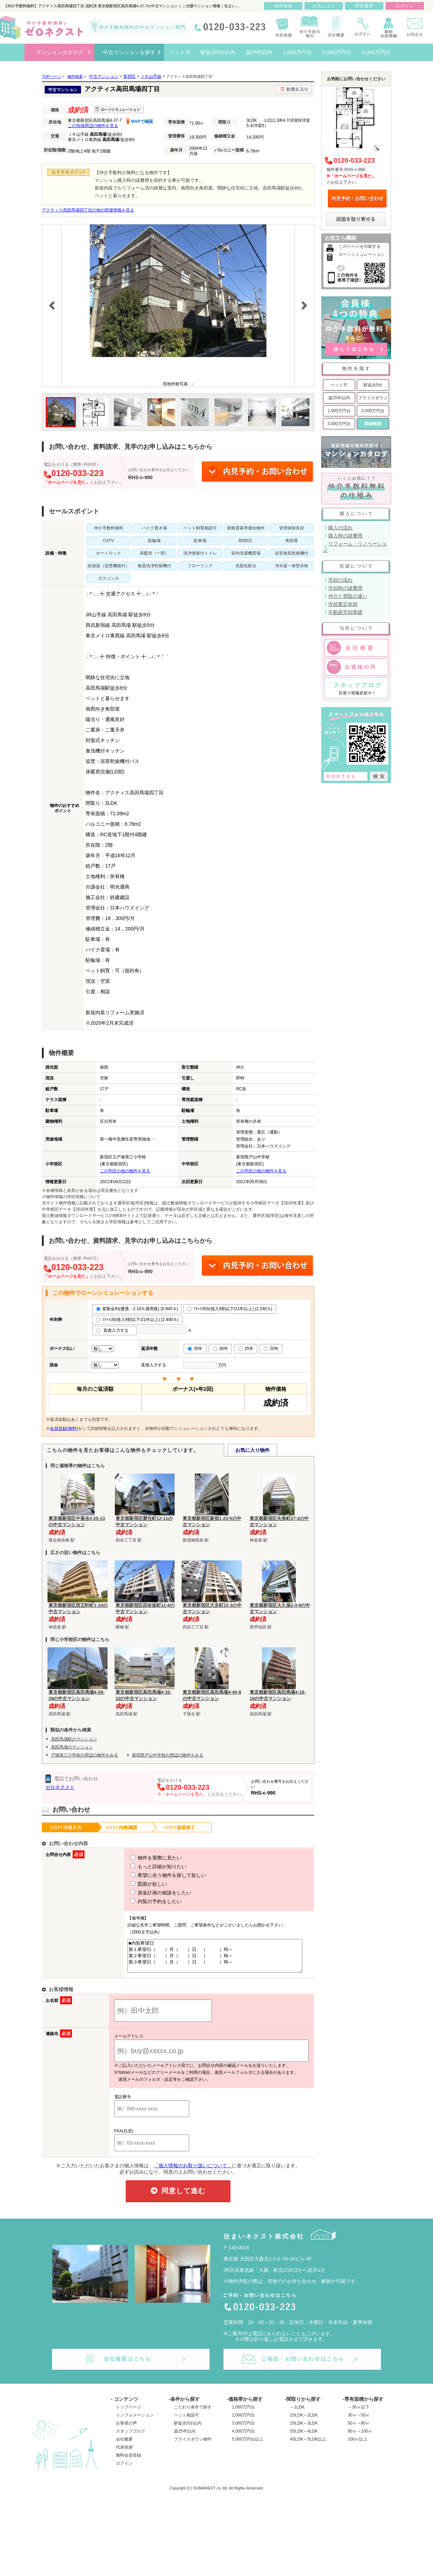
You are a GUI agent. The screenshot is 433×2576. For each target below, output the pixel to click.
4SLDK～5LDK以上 (308, 2445)
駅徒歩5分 (373, 385)
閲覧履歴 (364, 5)
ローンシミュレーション (362, 254)
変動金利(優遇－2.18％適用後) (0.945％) (137, 1308)
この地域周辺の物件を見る (93, 125)
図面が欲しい (136, 1884)
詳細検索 (373, 423)
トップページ (128, 2413)
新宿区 (129, 76)
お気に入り (324, 5)
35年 (195, 1348)
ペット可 (339, 385)
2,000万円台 (372, 410)
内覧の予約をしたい (143, 1901)
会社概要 (124, 2445)
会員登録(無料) (64, 1428)
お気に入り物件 (252, 1450)
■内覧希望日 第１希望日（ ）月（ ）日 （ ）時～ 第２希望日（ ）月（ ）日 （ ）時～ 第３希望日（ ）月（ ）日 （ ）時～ (212, 1959)
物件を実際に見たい (143, 1858)
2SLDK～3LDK (304, 2429)
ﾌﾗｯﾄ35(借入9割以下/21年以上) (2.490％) (137, 1319)
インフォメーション (135, 2421)
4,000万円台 (243, 2437)
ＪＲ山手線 (150, 76)
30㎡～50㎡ (359, 2421)
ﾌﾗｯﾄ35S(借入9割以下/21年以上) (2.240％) (229, 1308)
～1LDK (297, 2413)
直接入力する (114, 1330)
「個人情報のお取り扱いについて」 (193, 2172)
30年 (220, 1348)
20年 (271, 1348)
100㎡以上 (357, 2445)
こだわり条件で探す (193, 2413)
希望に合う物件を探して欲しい (155, 1875)
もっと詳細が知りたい (146, 1866)
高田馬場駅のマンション (74, 1739)
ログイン (124, 2469)
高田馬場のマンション (72, 1747)
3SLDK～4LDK (304, 2437)
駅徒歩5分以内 (187, 2429)
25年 (245, 1348)
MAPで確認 (139, 121)
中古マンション (103, 76)
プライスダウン (373, 397)
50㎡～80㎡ (359, 2429)
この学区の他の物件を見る (125, 1170)
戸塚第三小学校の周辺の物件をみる (84, 1755)
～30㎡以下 (358, 2413)
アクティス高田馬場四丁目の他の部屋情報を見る (88, 210)
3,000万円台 (339, 423)
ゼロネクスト (60, 1787)
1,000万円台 (339, 410)
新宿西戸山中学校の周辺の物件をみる (167, 1755)
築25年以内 (339, 397)
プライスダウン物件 (193, 2445)
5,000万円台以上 (247, 2445)
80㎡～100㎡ (360, 2437)
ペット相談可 (186, 2421)
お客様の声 (126, 2429)
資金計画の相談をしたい (148, 1892)
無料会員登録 (128, 2461)
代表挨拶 (124, 2453)
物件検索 (283, 5)
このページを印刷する (360, 246)
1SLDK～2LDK (304, 2421)
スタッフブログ (130, 2437)
